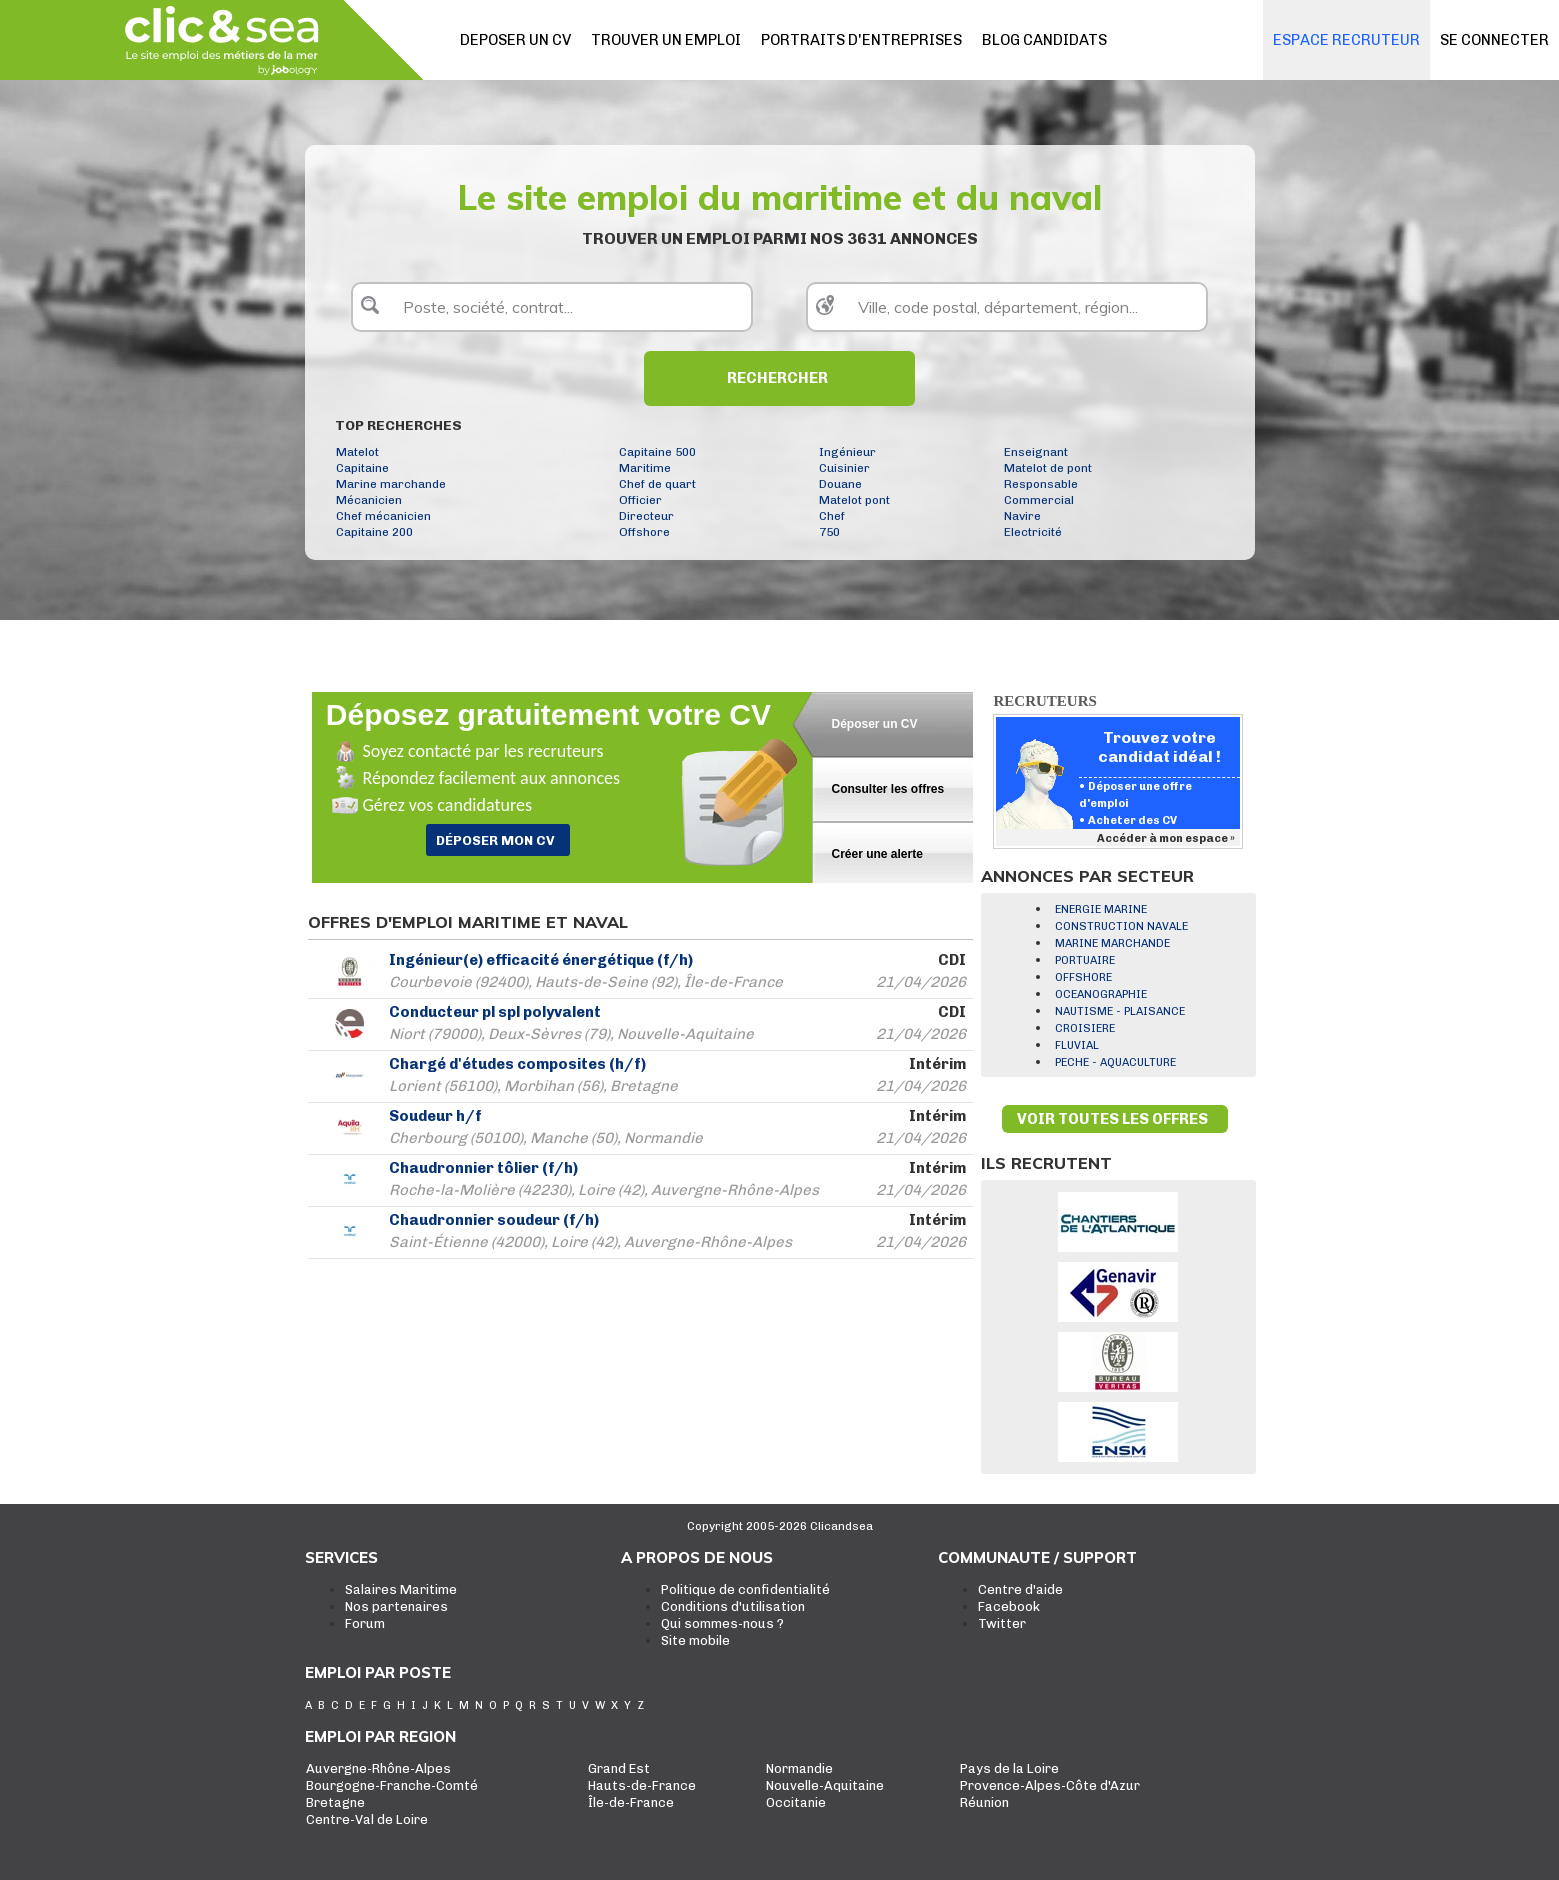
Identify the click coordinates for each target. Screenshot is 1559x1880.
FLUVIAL (1077, 1045)
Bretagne (335, 1802)
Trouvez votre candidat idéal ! (1159, 747)
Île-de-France (631, 1802)
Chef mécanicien (383, 516)
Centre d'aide (1020, 1589)
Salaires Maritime (401, 1589)
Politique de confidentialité (745, 1589)
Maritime (645, 468)
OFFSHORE (1083, 977)
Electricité (1033, 532)
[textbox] (552, 307)
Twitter (1002, 1623)
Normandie (799, 1768)
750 (829, 532)
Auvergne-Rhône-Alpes (378, 1768)
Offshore (644, 532)
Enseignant (1036, 452)
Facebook (1009, 1606)
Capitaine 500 (657, 452)
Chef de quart (657, 484)
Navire (1022, 516)
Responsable (1041, 484)
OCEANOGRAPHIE (1101, 994)
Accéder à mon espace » (1167, 838)
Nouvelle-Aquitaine (825, 1785)
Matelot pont (854, 500)
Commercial (1039, 500)
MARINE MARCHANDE (1112, 943)
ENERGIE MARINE (1101, 909)
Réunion (984, 1802)
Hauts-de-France (642, 1785)
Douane (840, 484)
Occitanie (796, 1802)
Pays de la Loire (1009, 1768)
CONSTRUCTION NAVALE (1121, 926)
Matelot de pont (1048, 468)
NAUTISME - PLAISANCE (1120, 1011)
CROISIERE (1085, 1028)
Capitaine (362, 468)
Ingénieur (847, 452)
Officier (640, 500)
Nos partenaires (396, 1606)
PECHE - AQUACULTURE (1115, 1062)
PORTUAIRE (1085, 960)
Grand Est (619, 1768)
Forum (365, 1623)
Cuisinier (844, 468)
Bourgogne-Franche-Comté (392, 1785)
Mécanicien (369, 500)
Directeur (646, 516)
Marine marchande (391, 484)
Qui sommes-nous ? (722, 1623)
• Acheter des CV (1128, 820)
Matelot (357, 452)
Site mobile (695, 1640)
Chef (832, 516)
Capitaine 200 (374, 532)
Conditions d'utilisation (733, 1606)
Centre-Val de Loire (367, 1819)
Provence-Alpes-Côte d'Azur (1050, 1785)
